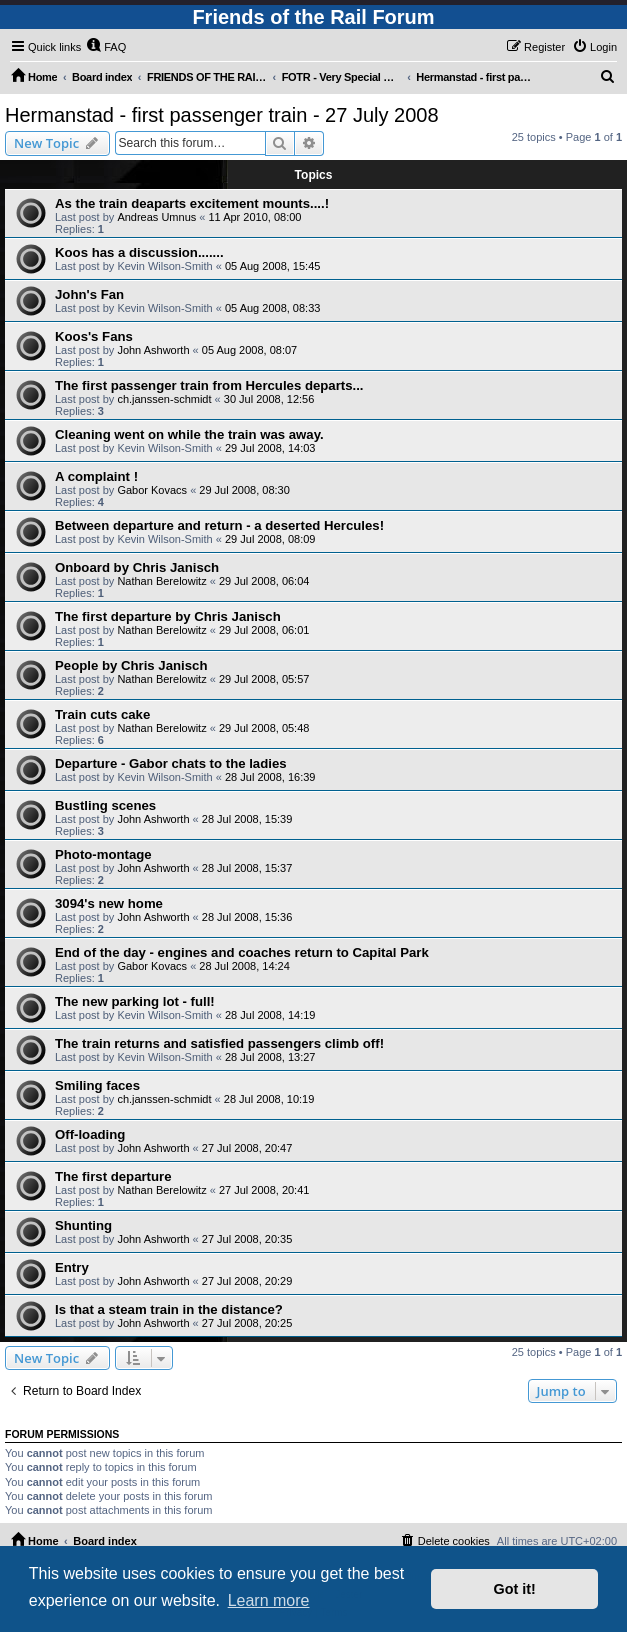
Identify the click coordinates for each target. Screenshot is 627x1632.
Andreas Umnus (156, 217)
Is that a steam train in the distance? (169, 1309)
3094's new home (109, 903)
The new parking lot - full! (135, 1001)
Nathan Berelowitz (161, 581)
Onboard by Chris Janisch (137, 567)
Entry (72, 1267)
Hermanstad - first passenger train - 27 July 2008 (222, 115)
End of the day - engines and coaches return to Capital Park (242, 952)
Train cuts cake (102, 714)
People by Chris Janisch (131, 665)
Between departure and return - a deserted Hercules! (219, 525)
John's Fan (89, 294)
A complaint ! (96, 476)
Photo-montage (103, 854)
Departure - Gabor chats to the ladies (171, 763)
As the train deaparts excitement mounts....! (192, 203)
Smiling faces (97, 1085)
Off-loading (90, 1134)
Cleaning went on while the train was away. (189, 434)
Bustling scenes (105, 805)
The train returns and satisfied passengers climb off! (219, 1043)
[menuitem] (106, 47)
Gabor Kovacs (152, 490)
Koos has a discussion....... (139, 252)
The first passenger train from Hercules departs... (209, 385)
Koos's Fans (94, 336)
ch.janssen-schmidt (164, 399)
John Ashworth (153, 350)
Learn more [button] (269, 1600)
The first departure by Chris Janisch (168, 616)
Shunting (83, 1225)
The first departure (113, 1176)
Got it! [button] (515, 1589)
